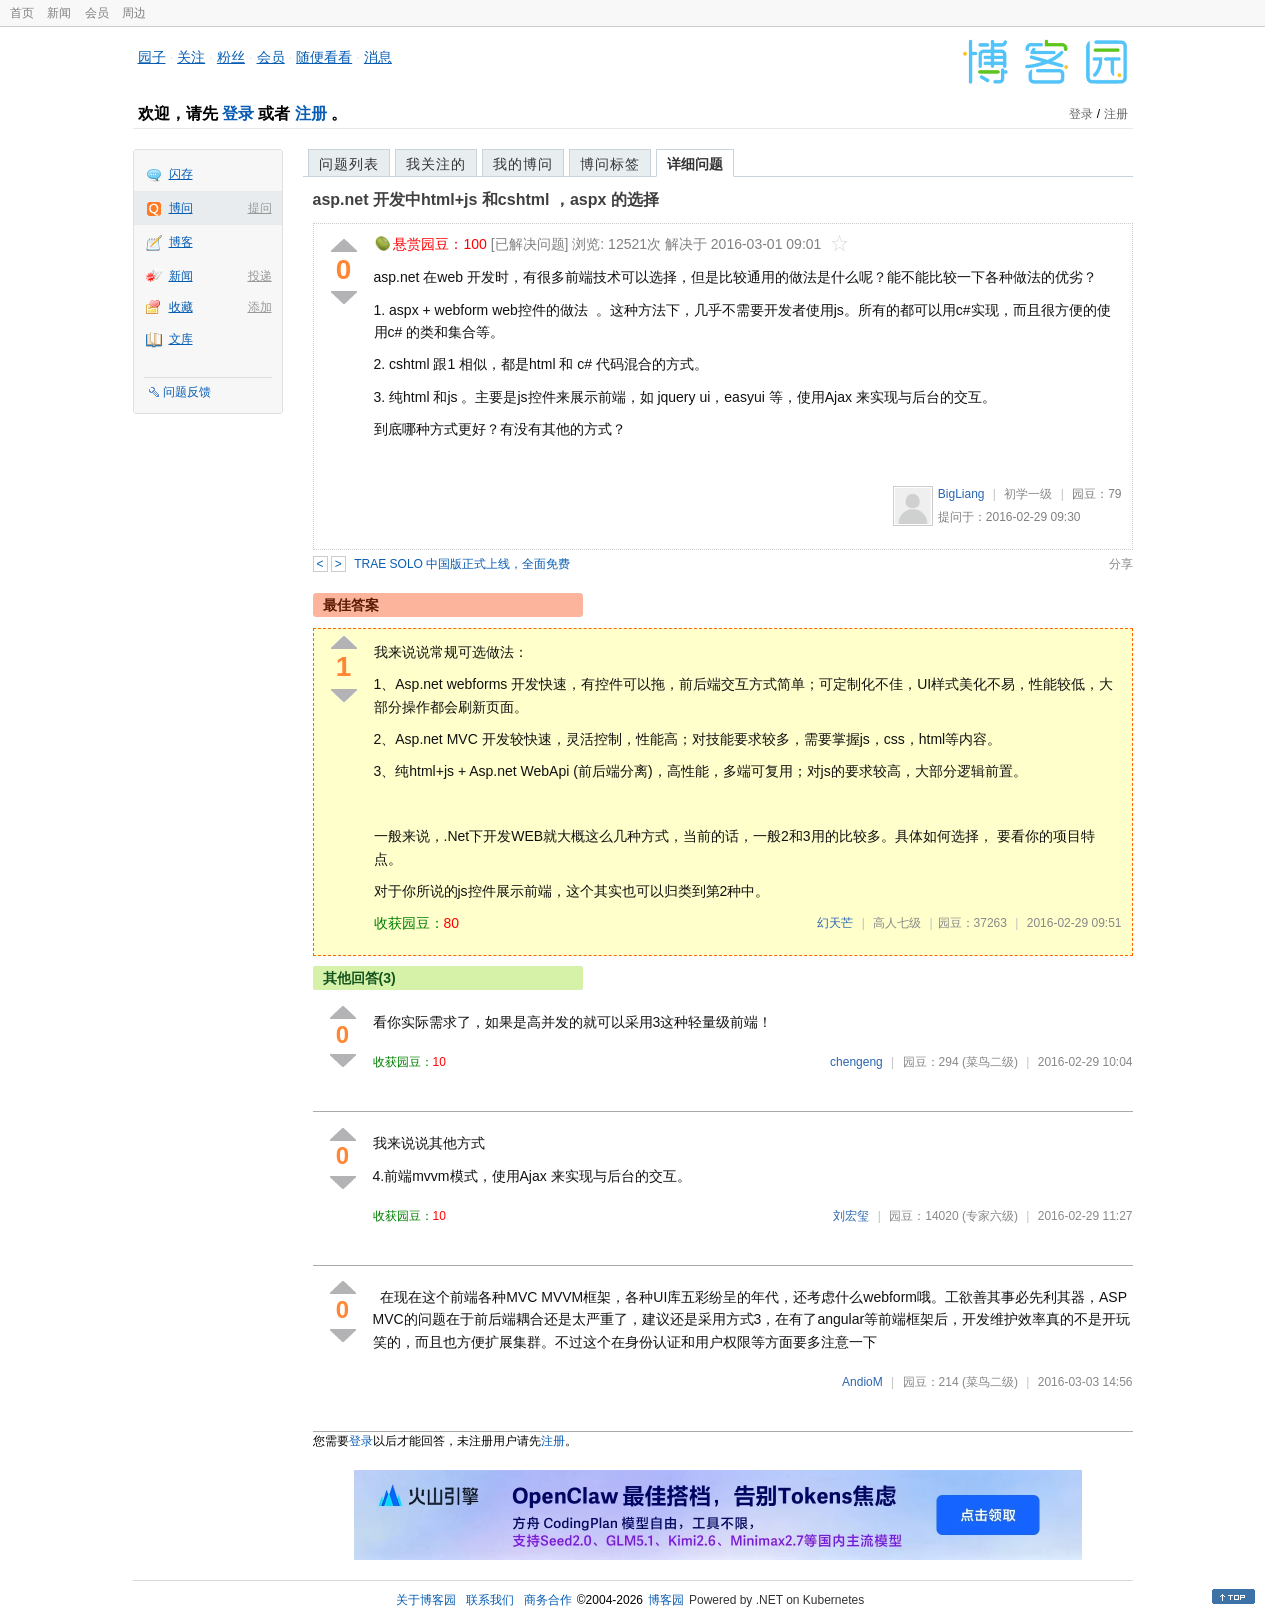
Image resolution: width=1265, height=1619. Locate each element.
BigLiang (961, 494)
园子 (152, 57)
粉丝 (231, 57)
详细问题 (695, 164)
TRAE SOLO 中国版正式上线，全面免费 (462, 564)
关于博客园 (426, 1600)
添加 (260, 307)
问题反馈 (187, 392)
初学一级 (1028, 494)
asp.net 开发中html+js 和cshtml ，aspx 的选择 (486, 199)
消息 (378, 57)
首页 (22, 13)
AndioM (862, 1382)
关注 (191, 57)
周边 (134, 13)
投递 (260, 276)
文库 (181, 339)
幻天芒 (835, 923)
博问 (181, 208)
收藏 (181, 307)
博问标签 (610, 164)
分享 (1121, 564)
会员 (97, 13)
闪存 (181, 174)
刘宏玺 (851, 1216)
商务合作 (548, 1600)
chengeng (856, 1062)
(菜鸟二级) (990, 1062)
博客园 (666, 1600)
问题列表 (349, 164)
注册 (311, 113)
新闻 (59, 13)
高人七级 (897, 923)
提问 (260, 208)
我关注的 (436, 164)
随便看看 (324, 57)
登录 (238, 113)
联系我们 (490, 1600)
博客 (181, 242)
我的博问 (523, 164)
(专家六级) (990, 1216)
